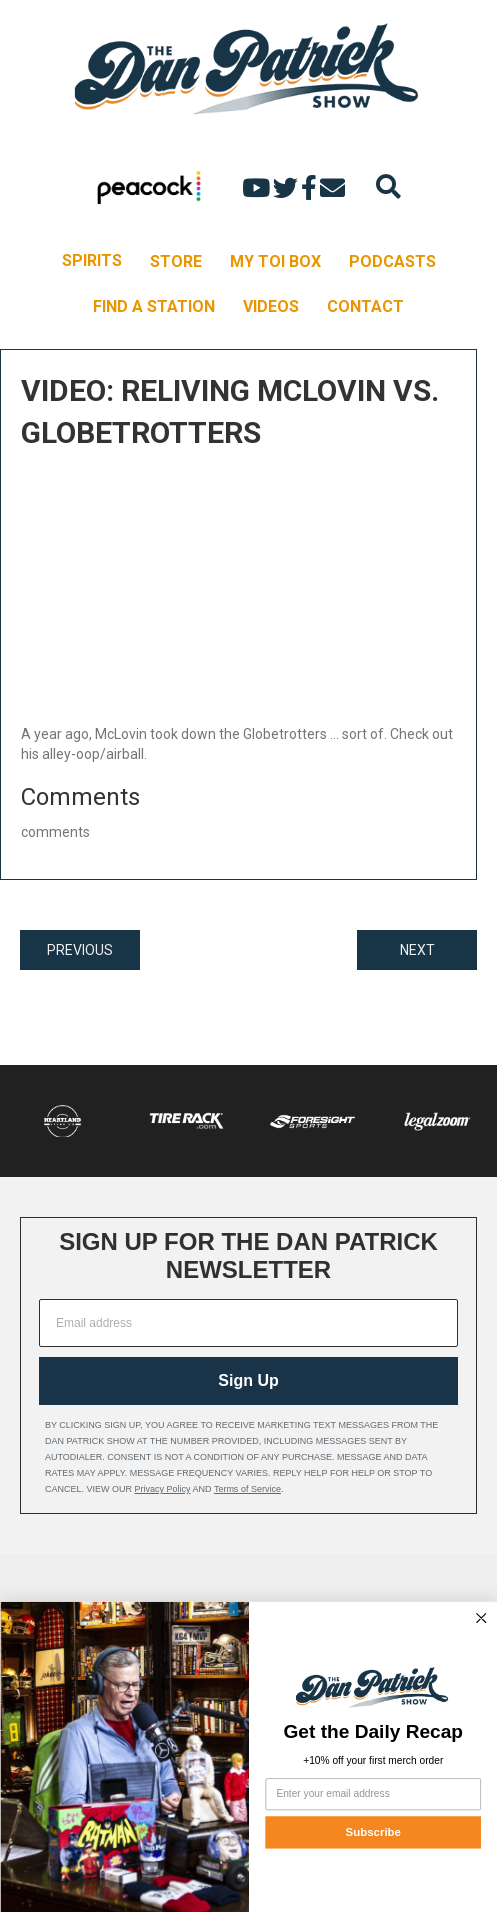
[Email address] (248, 1323)
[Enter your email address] (372, 1794)
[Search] (388, 186)
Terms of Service (247, 1489)
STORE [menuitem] (176, 261)
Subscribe (372, 1832)
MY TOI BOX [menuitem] (275, 261)
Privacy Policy (163, 1489)
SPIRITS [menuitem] (92, 260)
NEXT (417, 950)
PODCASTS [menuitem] (392, 261)
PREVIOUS (80, 950)
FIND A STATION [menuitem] (154, 306)
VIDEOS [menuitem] (271, 306)
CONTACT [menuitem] (365, 306)
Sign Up (248, 1380)
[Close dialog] (481, 1618)
